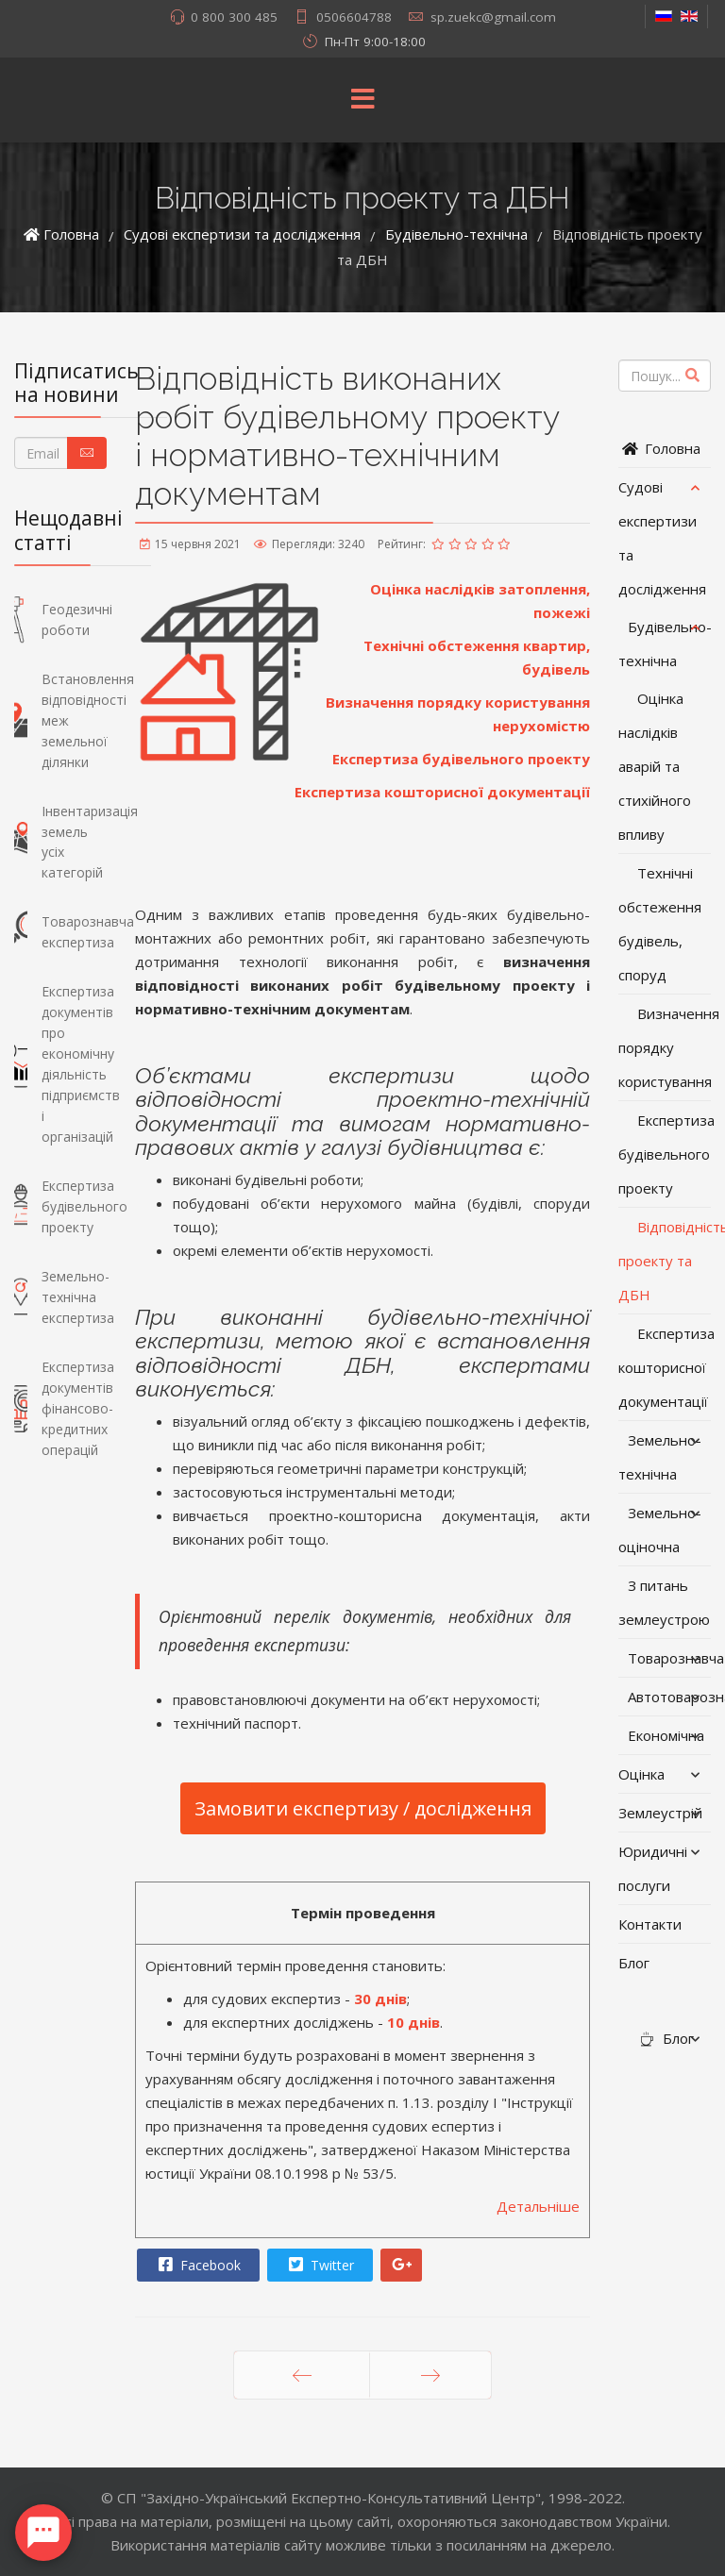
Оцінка (641, 1774)
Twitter (319, 2264)
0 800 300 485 (234, 16)
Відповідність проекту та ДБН (664, 1260)
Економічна (666, 1735)
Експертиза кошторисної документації (442, 791)
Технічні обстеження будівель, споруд (659, 923)
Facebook (197, 2264)
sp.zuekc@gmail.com (493, 16)
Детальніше (538, 2206)
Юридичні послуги (652, 1868)
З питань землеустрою (664, 1602)
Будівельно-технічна (664, 643)
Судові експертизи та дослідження (662, 537)
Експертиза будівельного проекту (461, 758)
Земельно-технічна (659, 1456)
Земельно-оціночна (659, 1529)
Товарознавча (669, 1657)
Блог (633, 1962)
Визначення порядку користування (664, 1047)
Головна (659, 448)
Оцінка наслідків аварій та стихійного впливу (654, 766)
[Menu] (362, 100)
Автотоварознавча (669, 1696)
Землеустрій (660, 1812)
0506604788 (354, 16)
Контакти (650, 1924)
